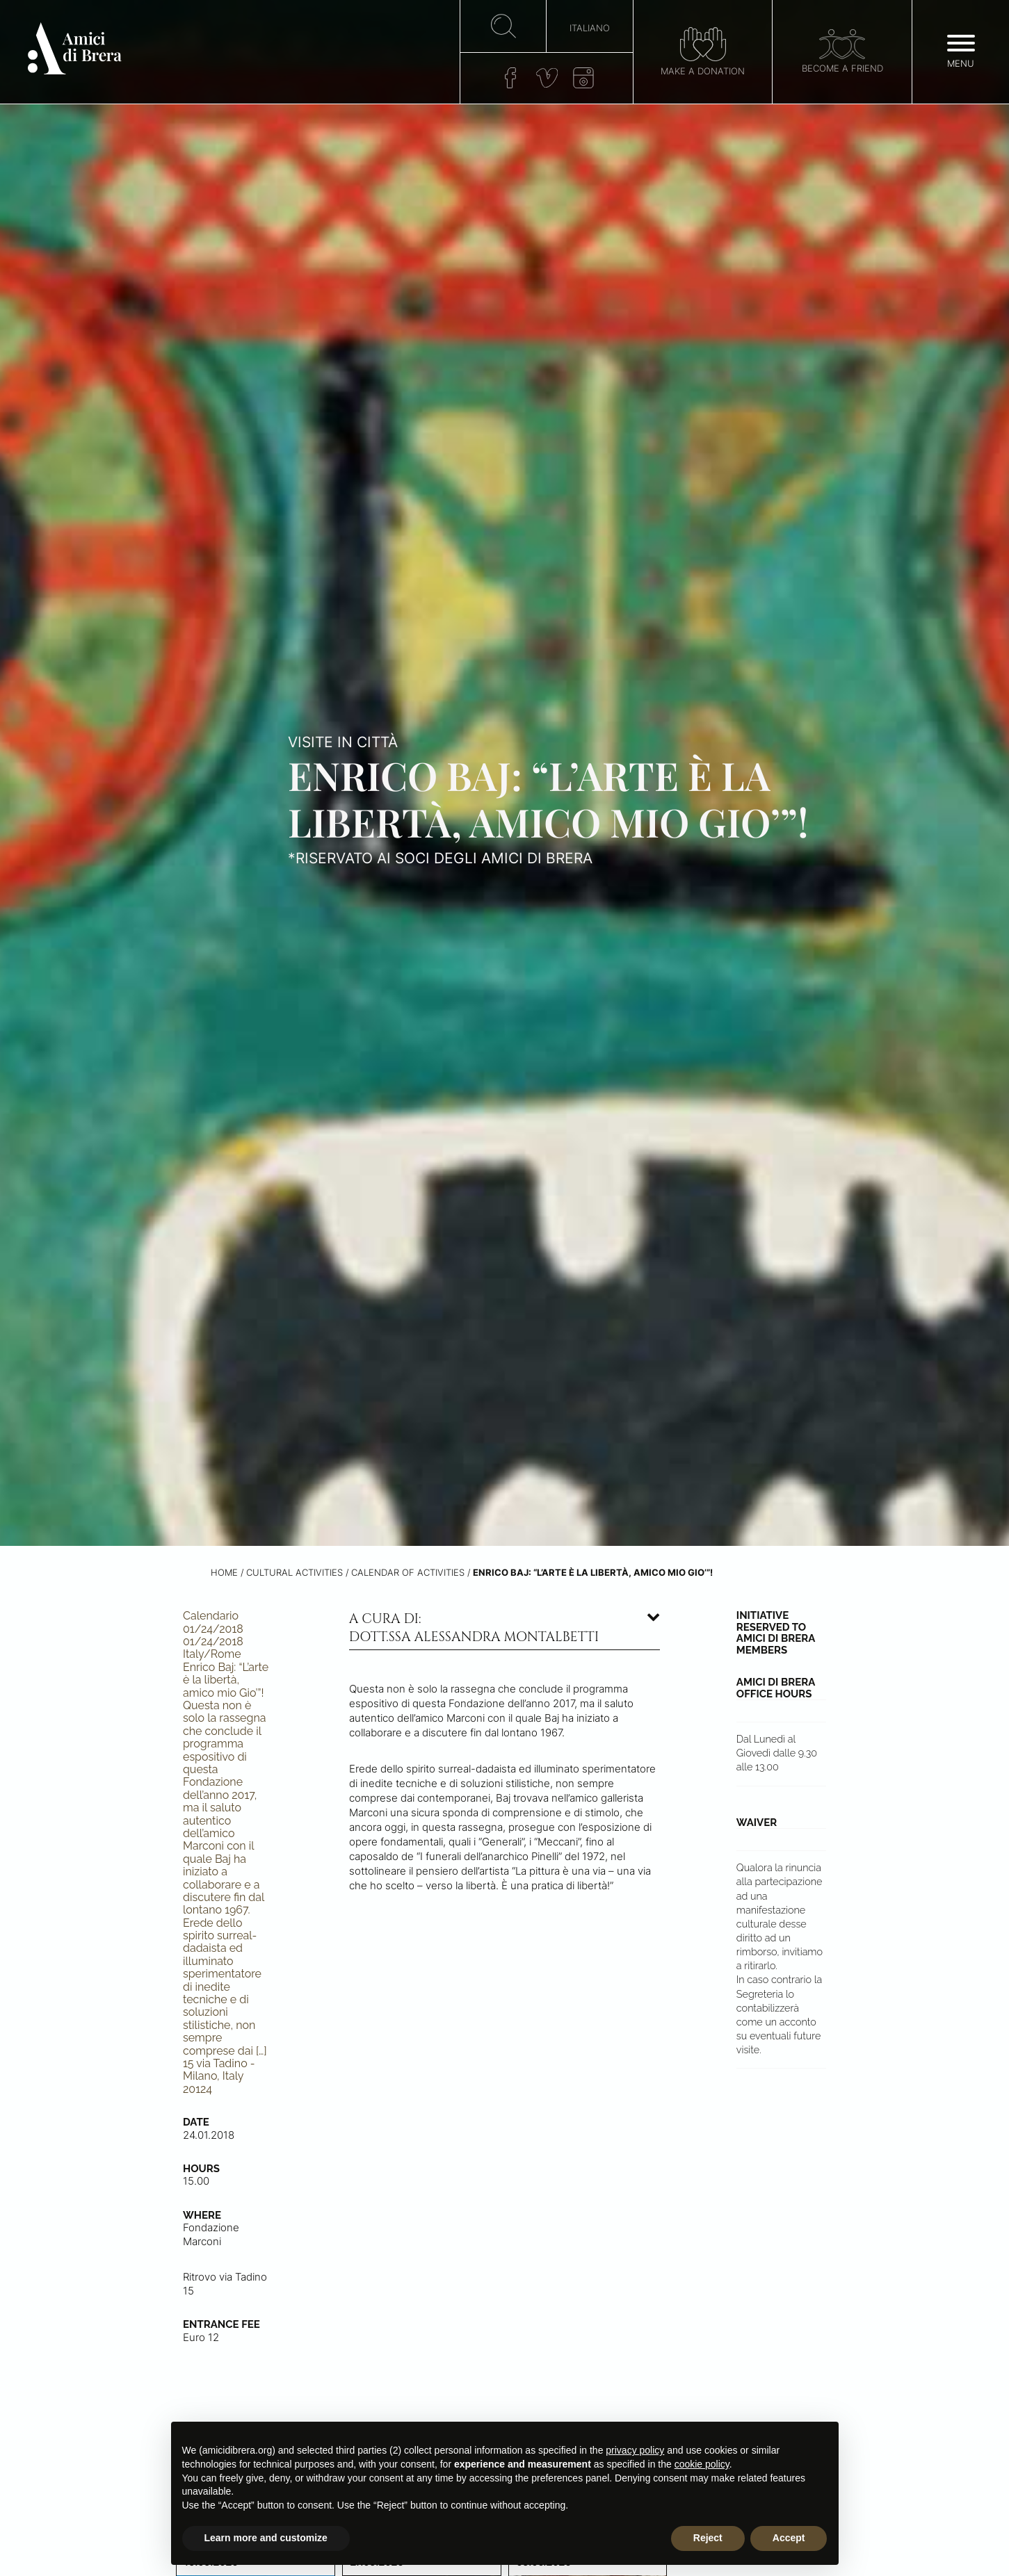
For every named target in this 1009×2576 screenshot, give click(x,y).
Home (224, 1572)
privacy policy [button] (635, 2450)
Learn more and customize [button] (266, 2537)
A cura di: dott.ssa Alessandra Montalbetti (474, 1628)
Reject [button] (708, 2537)
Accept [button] (789, 2537)
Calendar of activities (408, 1572)
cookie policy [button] (702, 2464)
